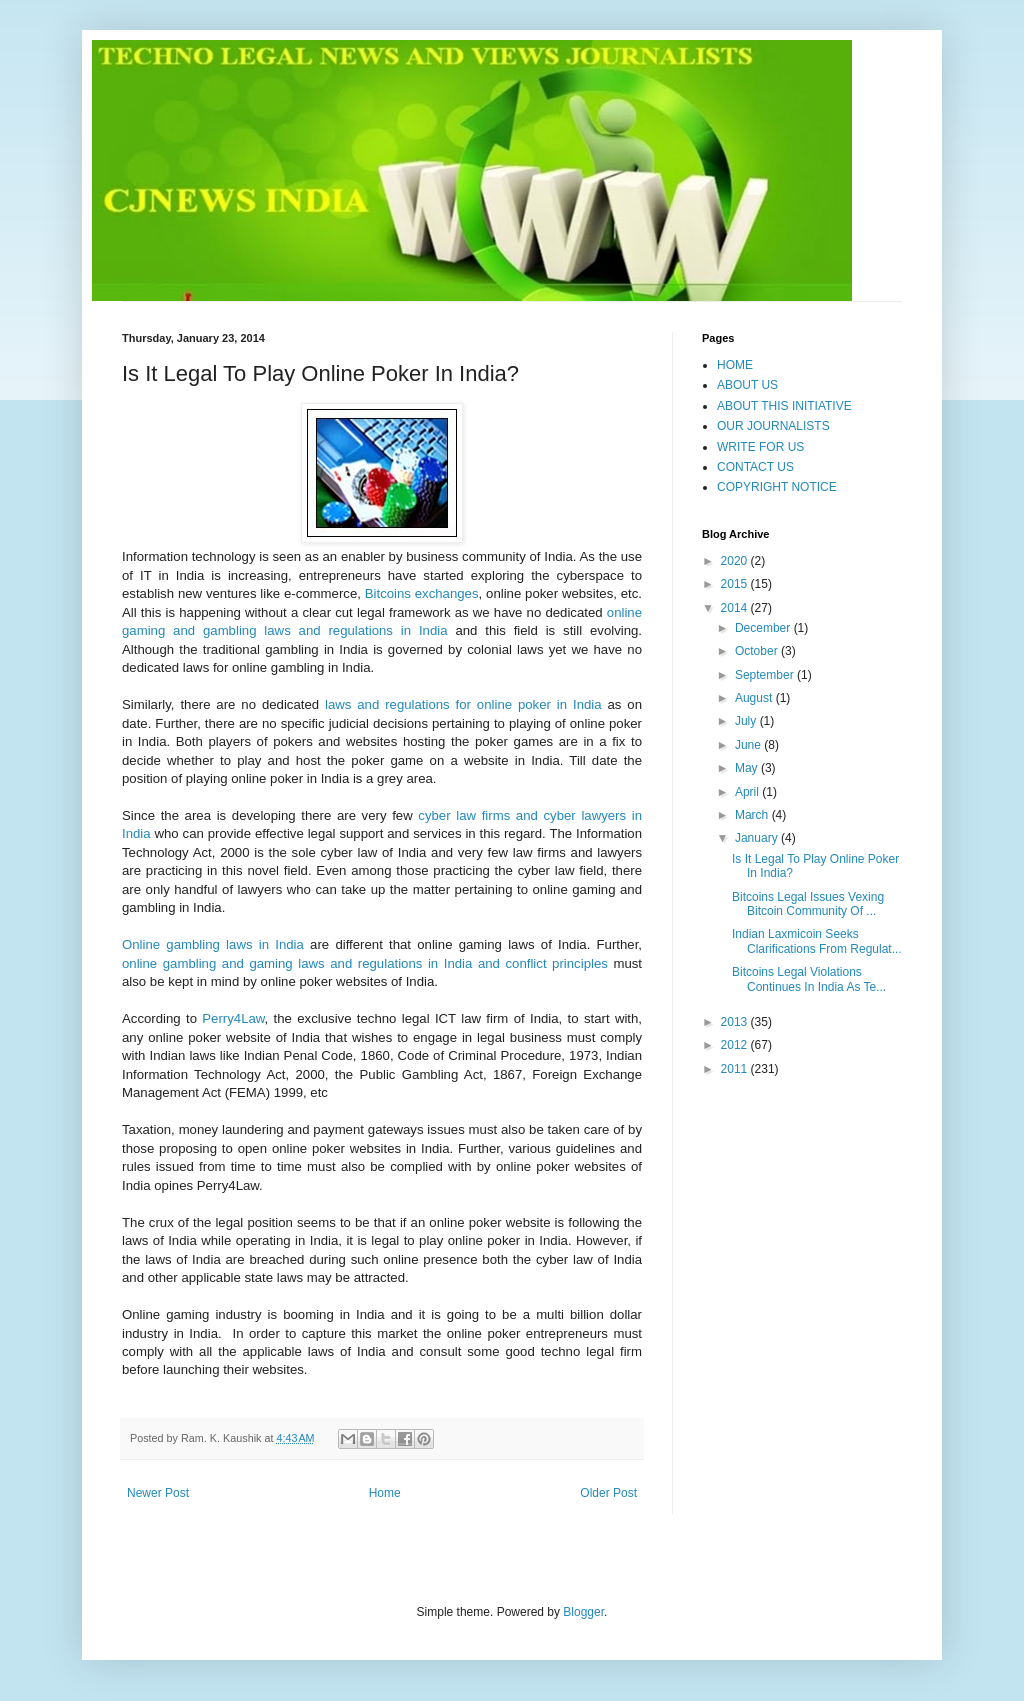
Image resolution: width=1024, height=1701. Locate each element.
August (755, 698)
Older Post (608, 1493)
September (766, 675)
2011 (736, 1069)
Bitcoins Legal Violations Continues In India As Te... (809, 979)
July (747, 721)
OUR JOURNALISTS (773, 426)
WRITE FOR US (760, 447)
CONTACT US (755, 467)
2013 (736, 1022)
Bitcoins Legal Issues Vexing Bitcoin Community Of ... (808, 904)
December (764, 628)
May (748, 768)
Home (385, 1493)
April (748, 792)
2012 (736, 1045)
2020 (736, 561)
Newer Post (158, 1493)
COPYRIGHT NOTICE (777, 487)
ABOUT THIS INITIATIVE (784, 406)
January (758, 838)
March (753, 815)
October (758, 651)
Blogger (583, 1612)
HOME (735, 365)
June (749, 745)
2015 (736, 584)
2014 (736, 608)
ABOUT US (747, 385)
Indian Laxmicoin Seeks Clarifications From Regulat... (817, 941)
